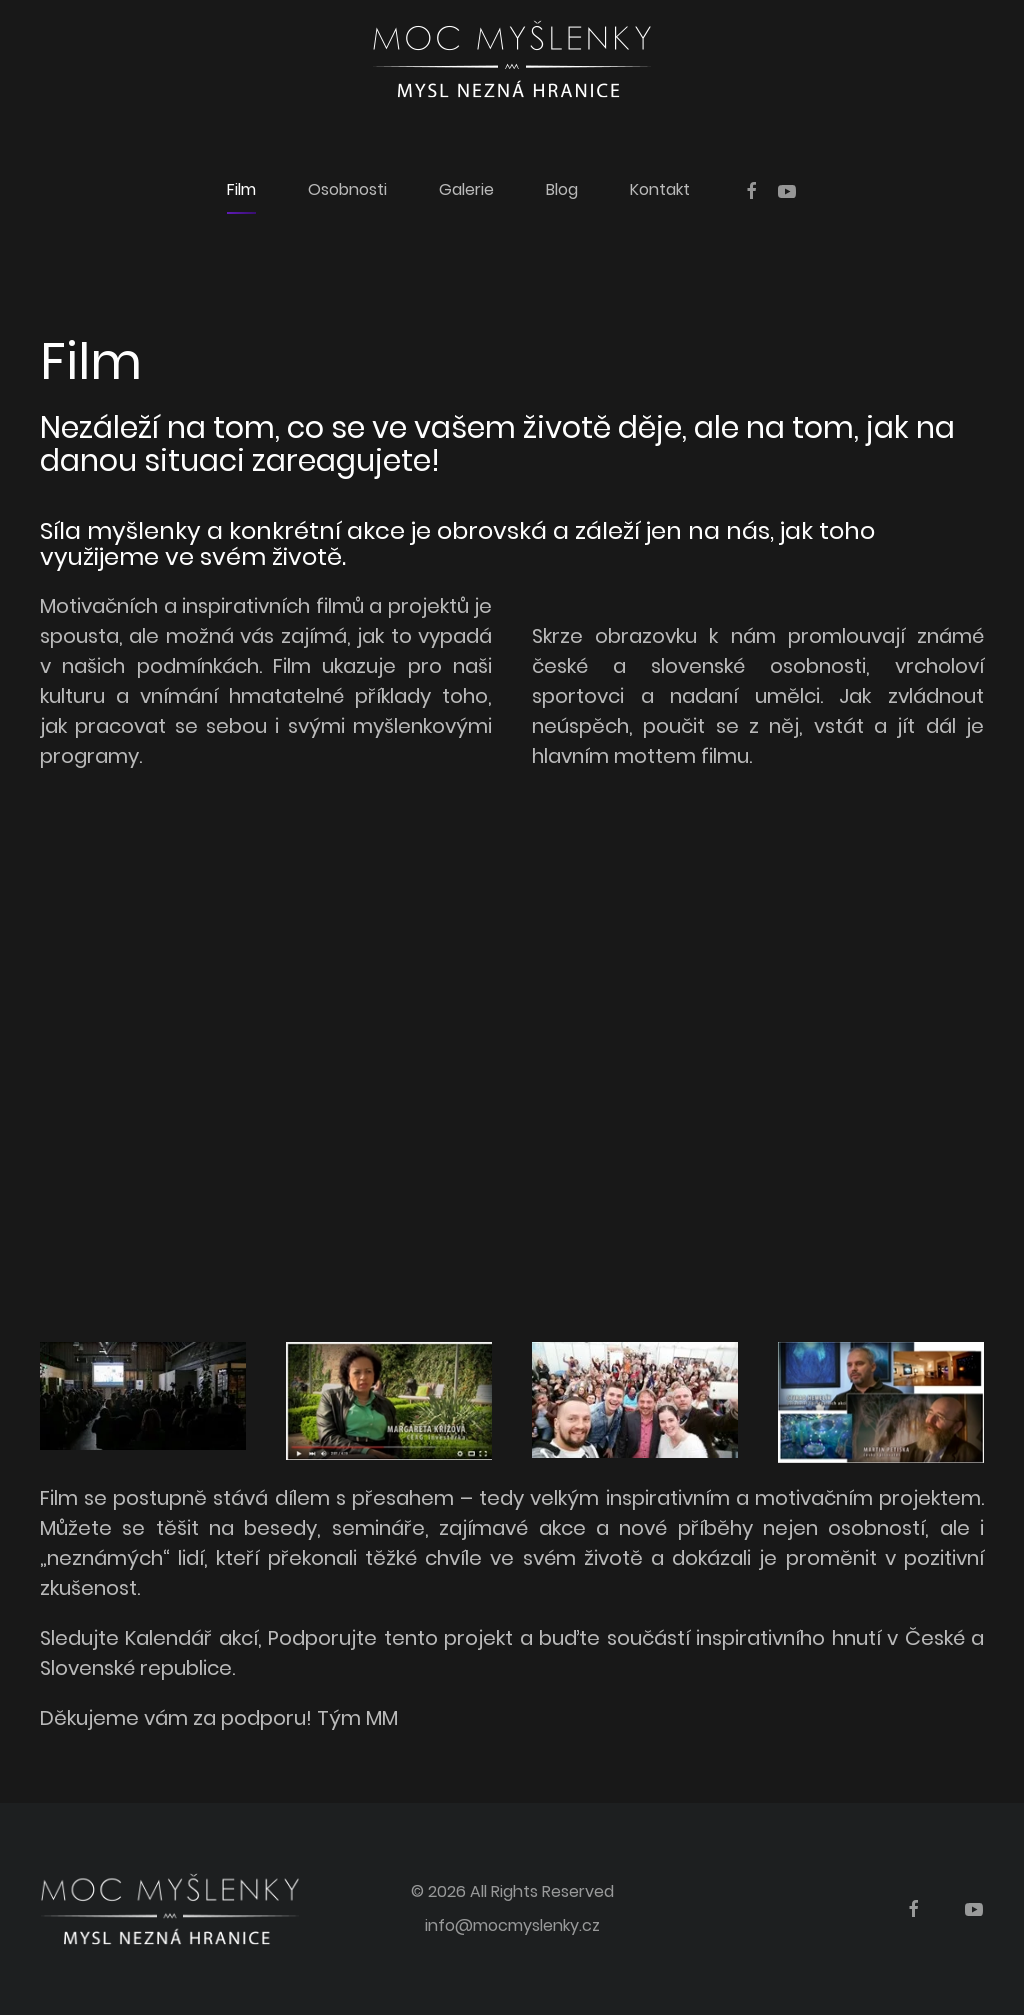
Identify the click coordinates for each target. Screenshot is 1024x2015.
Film (241, 189)
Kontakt (660, 189)
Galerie (466, 189)
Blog (562, 189)
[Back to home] (512, 59)
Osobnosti (347, 189)
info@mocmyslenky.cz (512, 1925)
